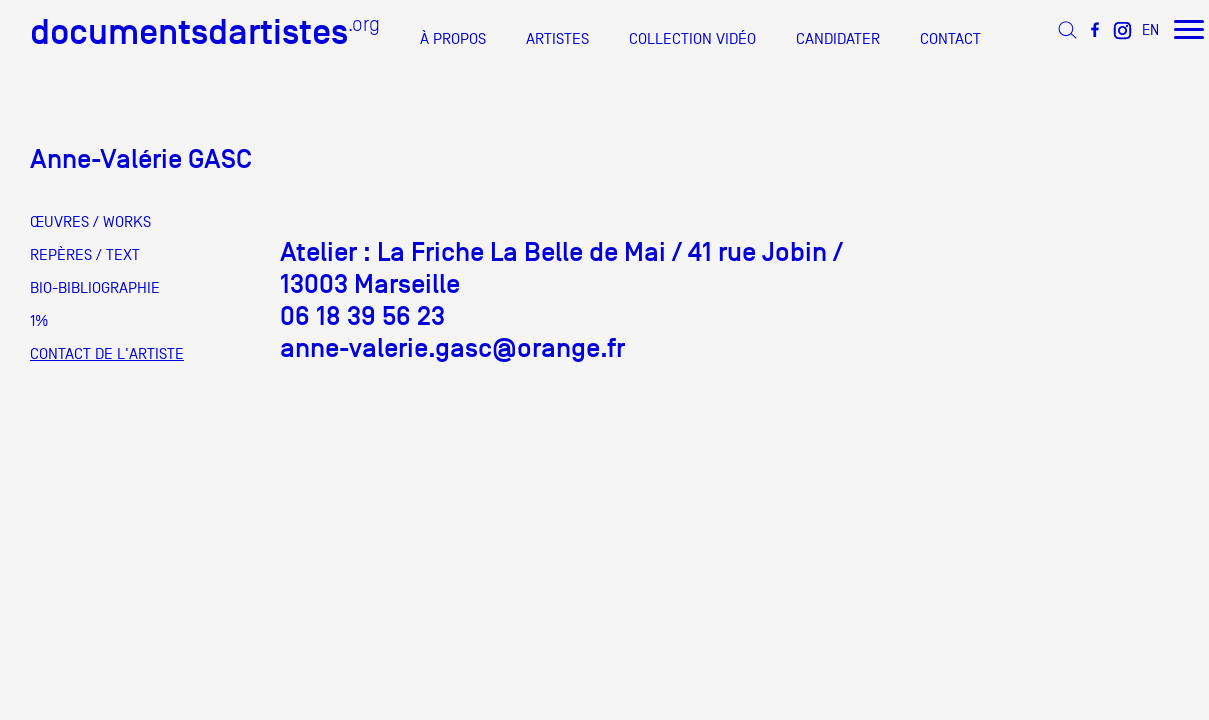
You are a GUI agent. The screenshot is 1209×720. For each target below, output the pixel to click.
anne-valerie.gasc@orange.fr (452, 348)
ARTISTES (557, 39)
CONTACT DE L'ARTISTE (107, 354)
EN (1150, 29)
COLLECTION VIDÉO (692, 39)
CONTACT (950, 39)
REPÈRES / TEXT (85, 255)
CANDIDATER (838, 39)
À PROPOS (453, 39)
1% (39, 321)
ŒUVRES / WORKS (90, 222)
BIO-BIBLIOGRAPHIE (95, 288)
